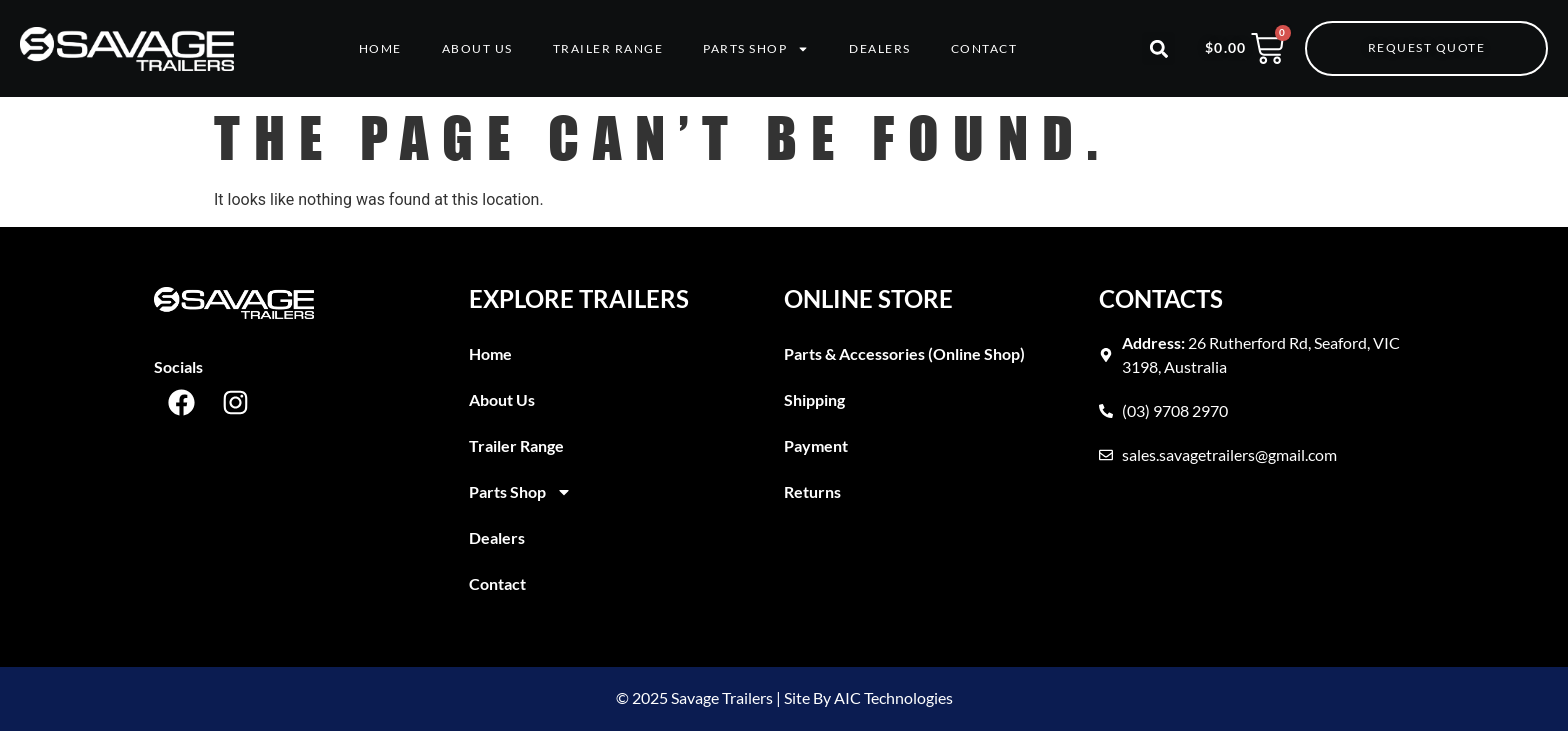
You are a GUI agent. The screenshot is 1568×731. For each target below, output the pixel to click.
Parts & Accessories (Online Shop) (904, 353)
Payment (816, 445)
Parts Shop (756, 49)
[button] (1158, 48)
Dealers (880, 48)
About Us (477, 48)
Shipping (814, 399)
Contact (984, 48)
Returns (812, 491)
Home (380, 48)
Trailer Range (608, 48)
